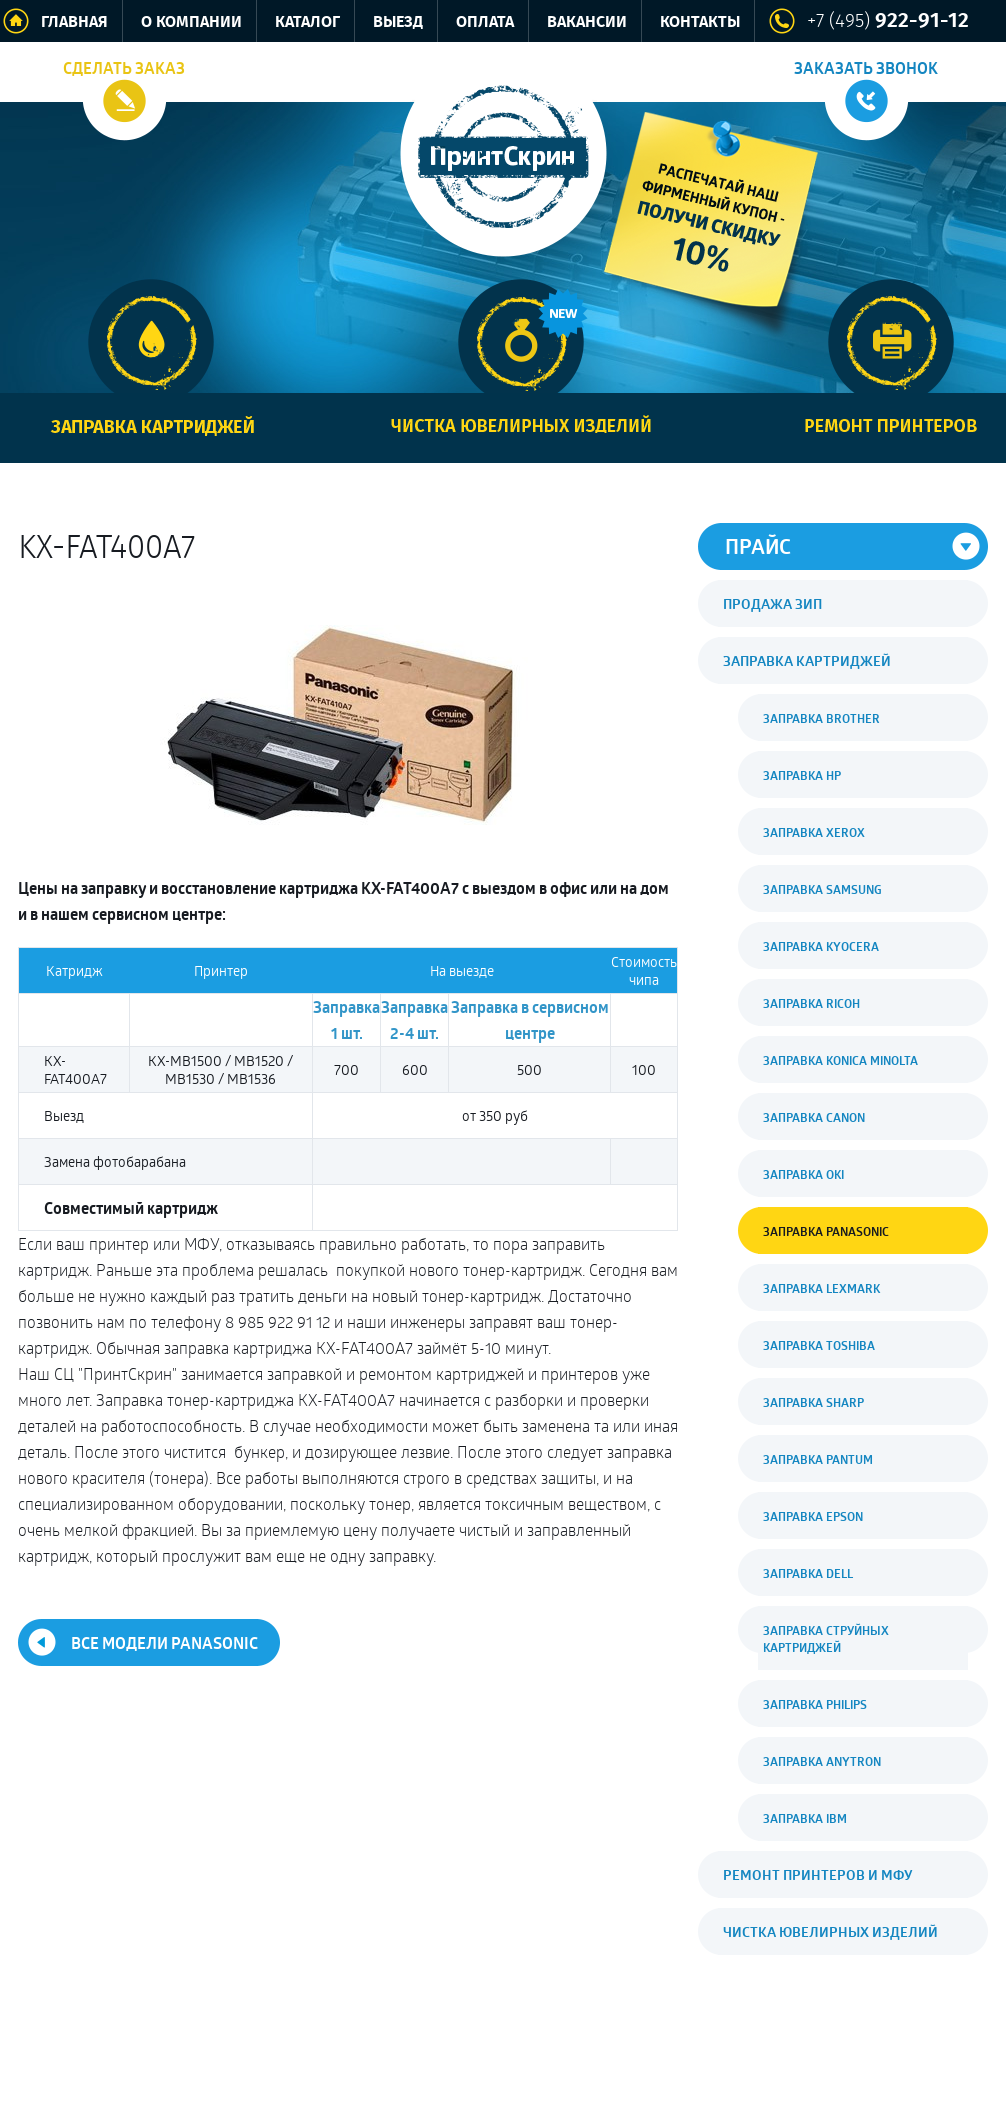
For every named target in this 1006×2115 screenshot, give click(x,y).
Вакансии (587, 22)
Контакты (700, 22)
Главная (74, 22)
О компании (191, 22)
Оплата (485, 22)
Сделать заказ (124, 68)
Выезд (398, 22)
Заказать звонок (866, 68)
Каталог (307, 22)
